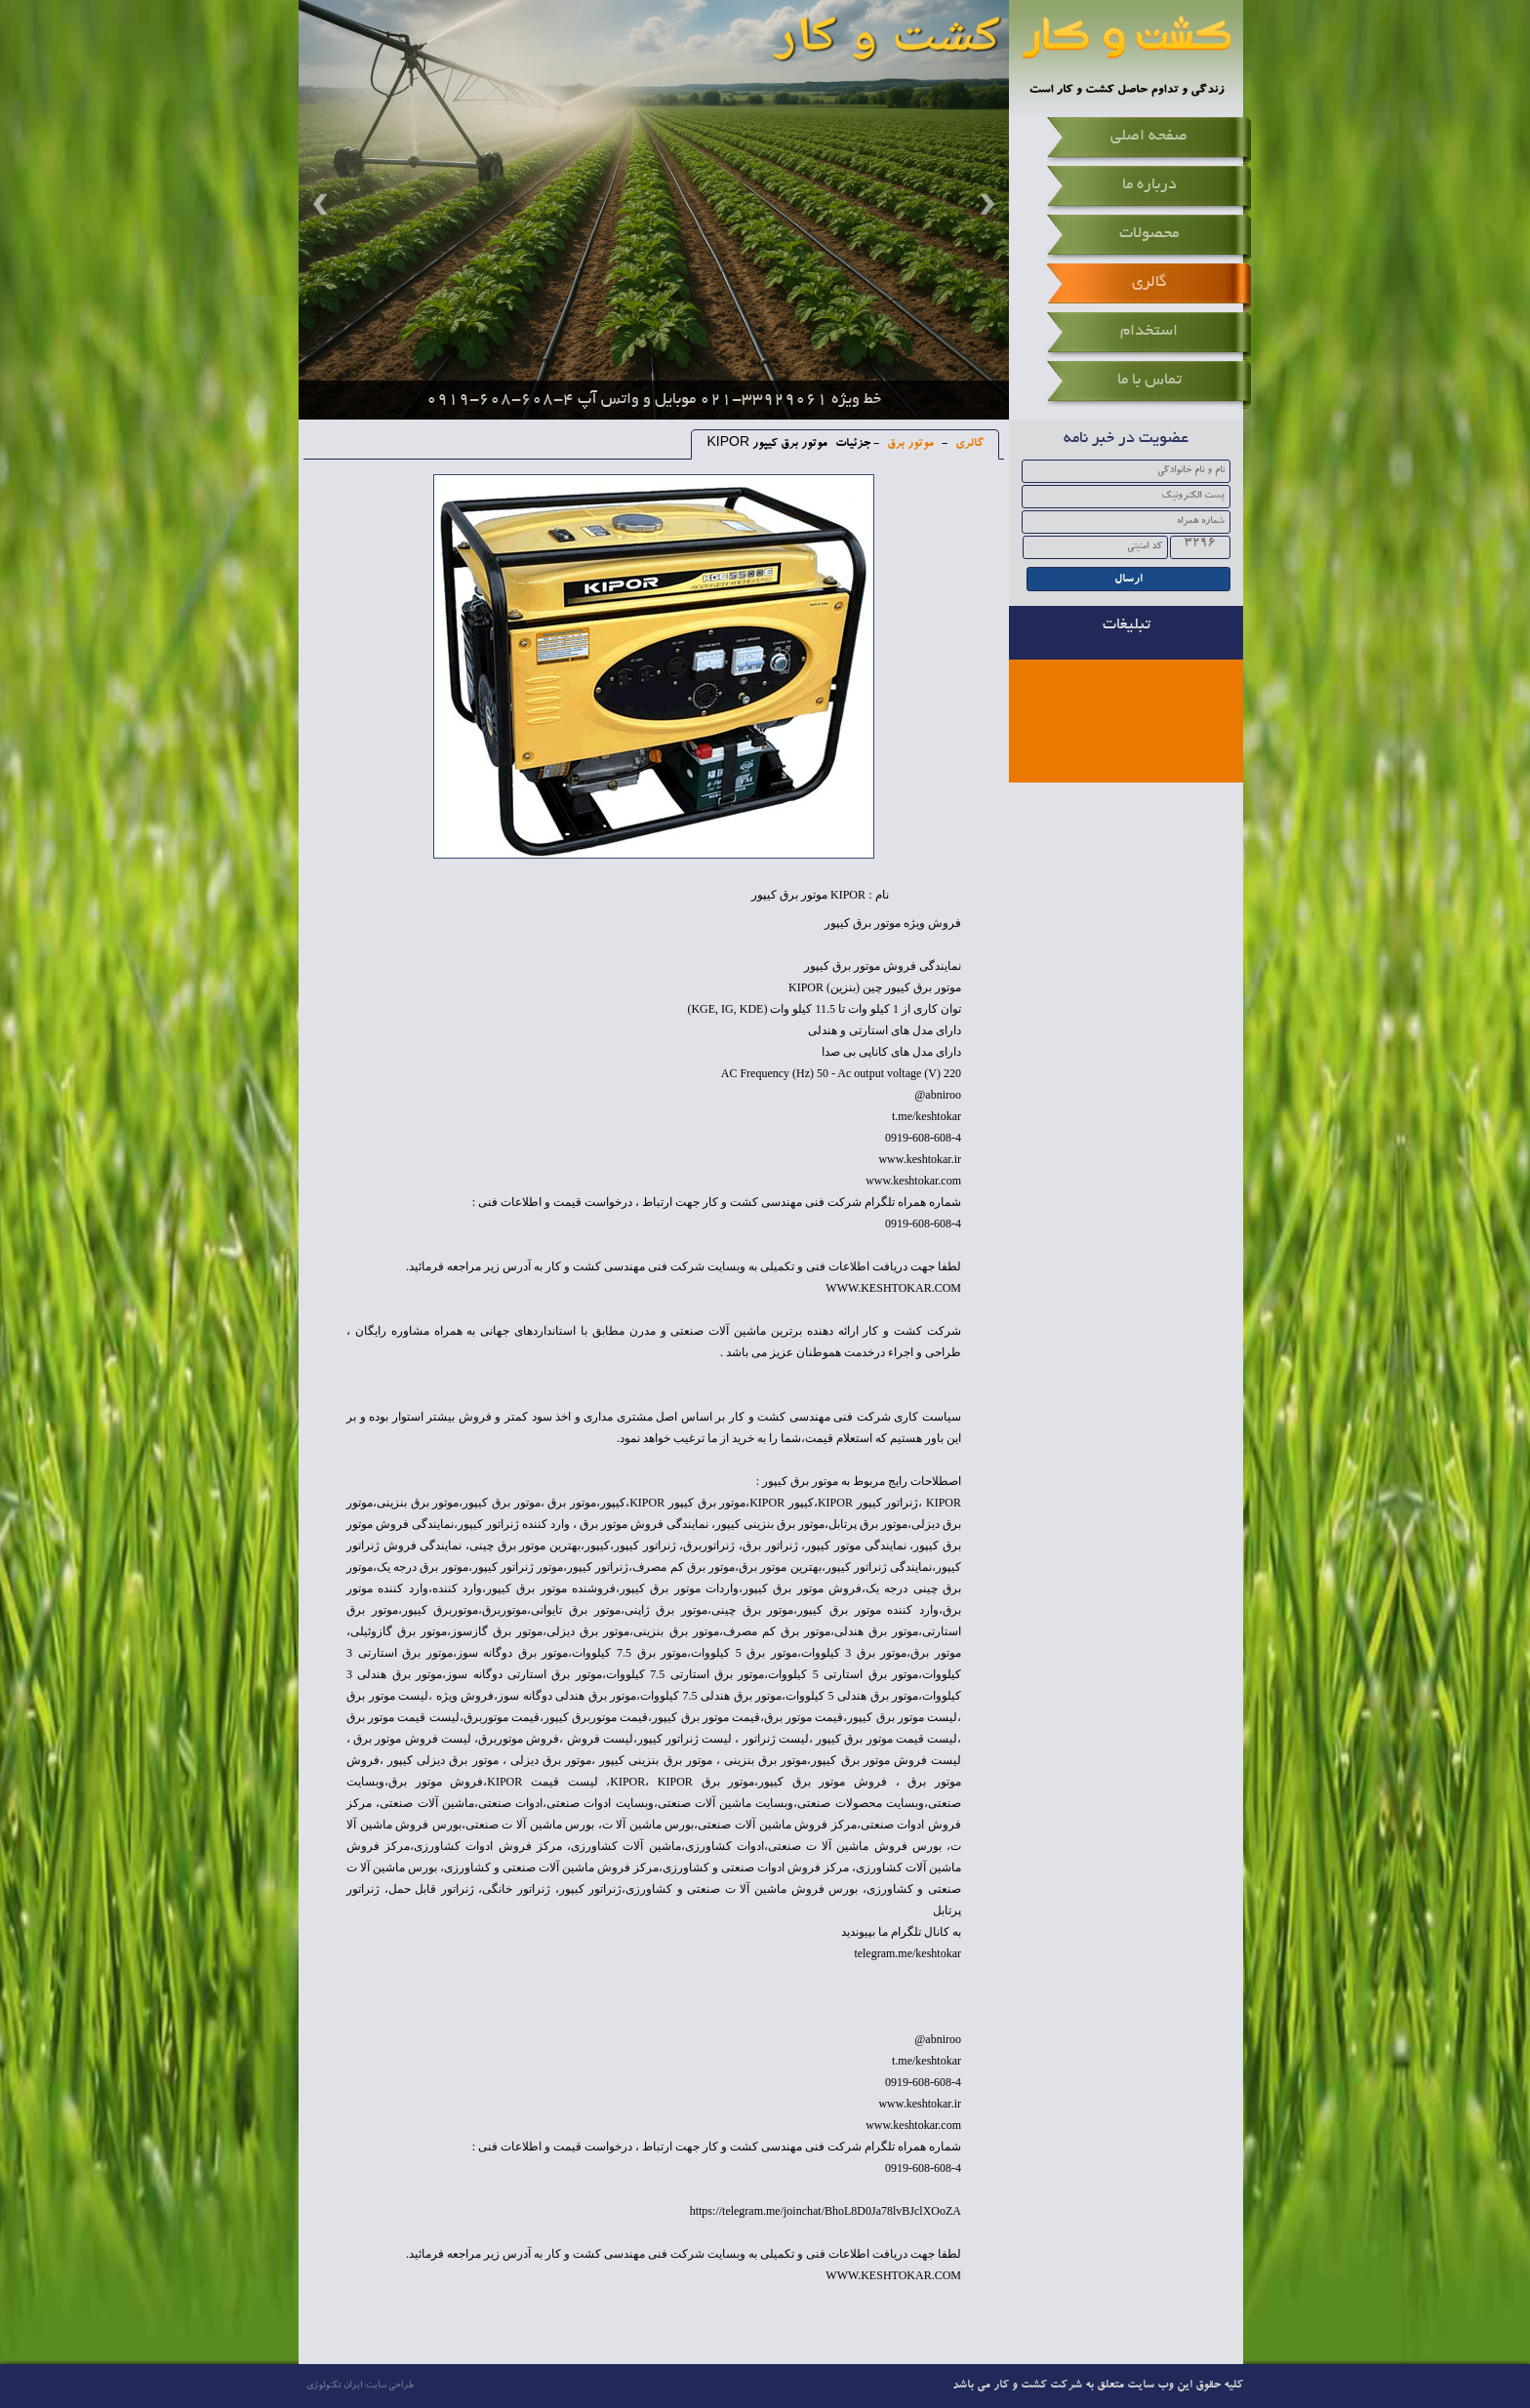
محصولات (1149, 234)
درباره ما (1149, 185)
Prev (323, 204)
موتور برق (909, 444)
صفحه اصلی (1149, 136)
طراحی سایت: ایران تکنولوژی (360, 2386)
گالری (1149, 283)
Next (984, 204)
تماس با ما (1149, 380)
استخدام (1149, 332)
